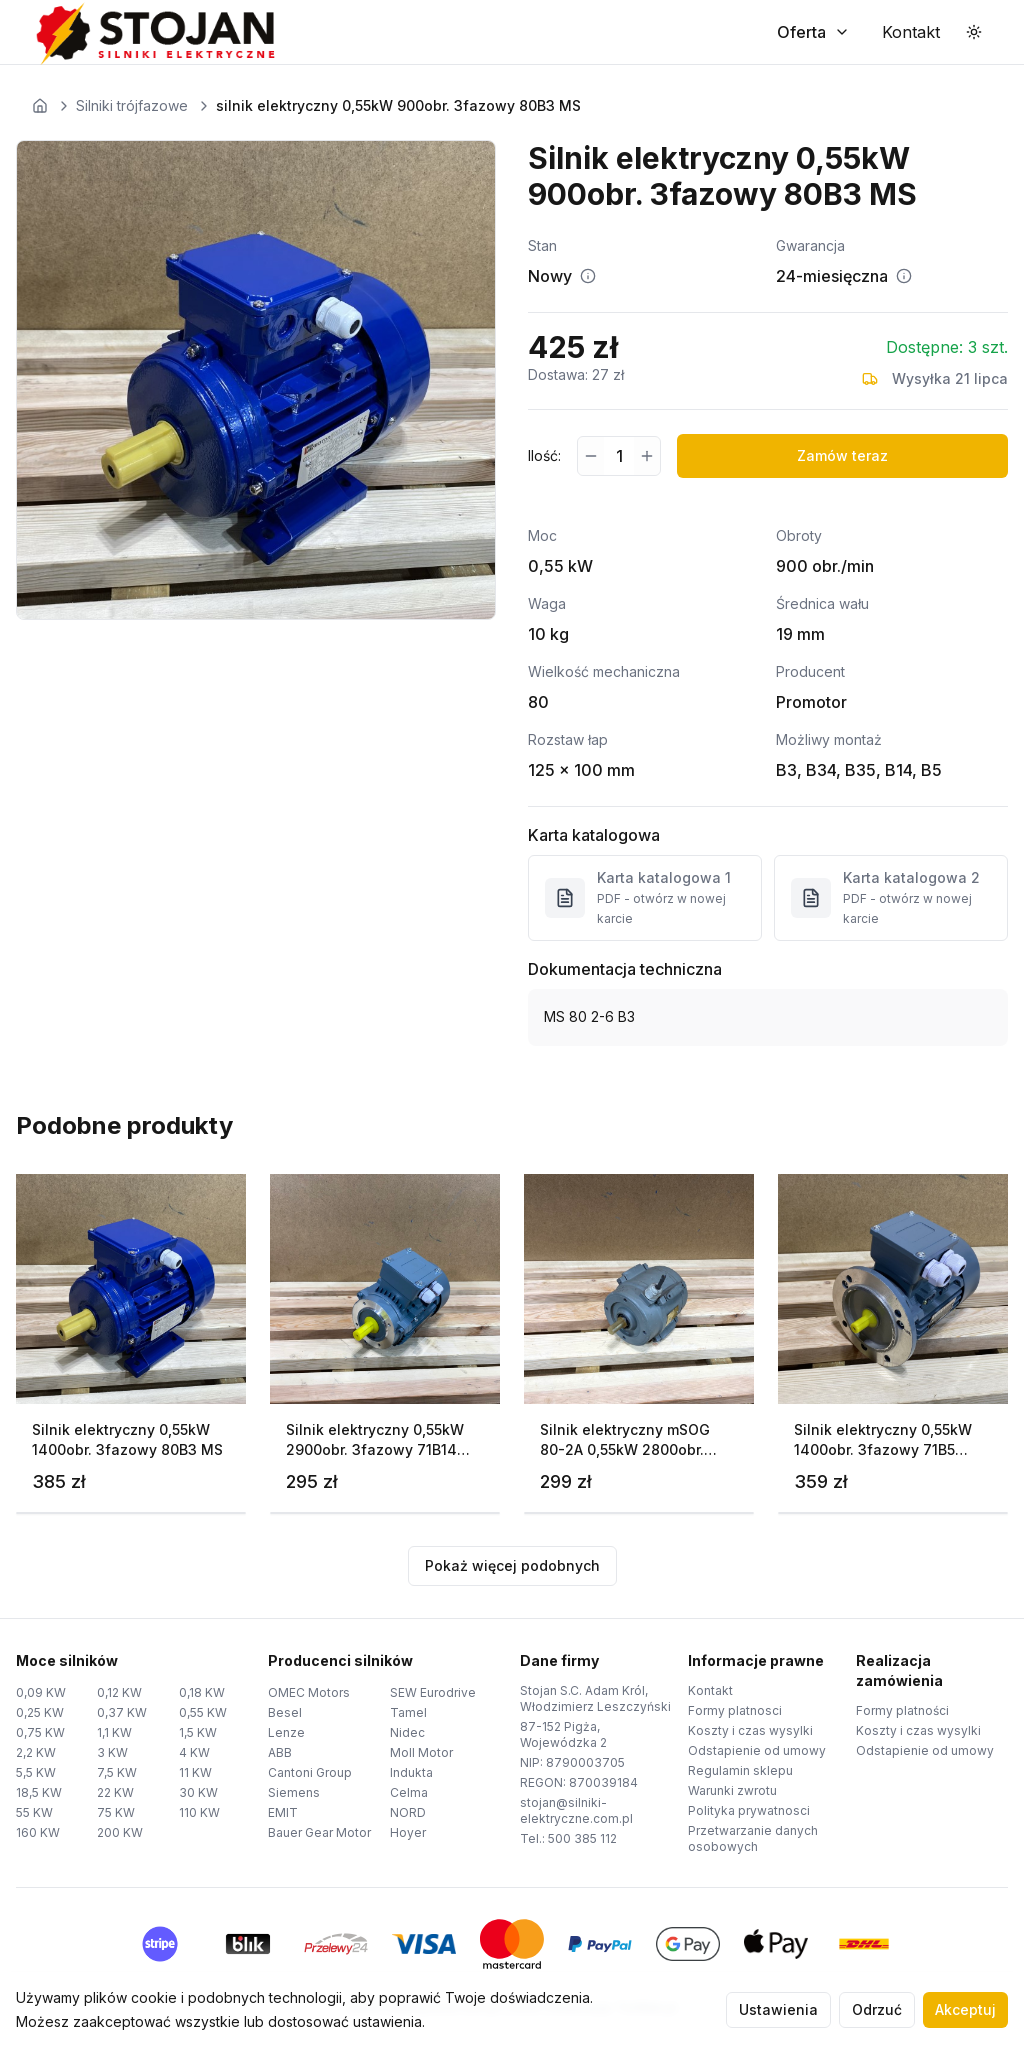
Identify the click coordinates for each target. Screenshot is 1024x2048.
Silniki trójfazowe (132, 105)
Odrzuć (877, 2009)
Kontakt (710, 1690)
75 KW (116, 1812)
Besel (285, 1712)
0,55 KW (203, 1712)
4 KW (194, 1752)
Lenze (286, 1732)
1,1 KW (114, 1732)
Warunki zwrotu (732, 1790)
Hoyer (408, 1832)
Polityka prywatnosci (749, 1810)
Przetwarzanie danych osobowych (753, 1838)
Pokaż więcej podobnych (512, 1565)
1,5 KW (198, 1732)
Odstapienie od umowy (757, 1750)
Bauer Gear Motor (319, 1832)
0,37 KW (122, 1712)
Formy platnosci (735, 1710)
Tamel (408, 1712)
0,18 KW (202, 1692)
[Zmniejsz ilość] (591, 456)
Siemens (294, 1792)
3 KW (112, 1752)
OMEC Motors (309, 1692)
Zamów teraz (842, 455)
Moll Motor (421, 1752)
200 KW (120, 1832)
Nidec (407, 1732)
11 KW (195, 1772)
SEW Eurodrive (433, 1692)
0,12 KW (119, 1692)
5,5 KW (36, 1772)
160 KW (38, 1832)
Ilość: (544, 455)
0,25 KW (40, 1712)
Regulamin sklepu (740, 1770)
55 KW (34, 1812)
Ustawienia (778, 2009)
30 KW (198, 1792)
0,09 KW (41, 1692)
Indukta (411, 1772)
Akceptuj (965, 2009)
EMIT (283, 1812)
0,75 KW (40, 1732)
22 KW (115, 1792)
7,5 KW (117, 1772)
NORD (408, 1812)
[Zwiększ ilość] (647, 456)
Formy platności (902, 1710)
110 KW (199, 1812)
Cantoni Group (310, 1772)
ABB (280, 1752)
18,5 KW (39, 1792)
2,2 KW (36, 1752)
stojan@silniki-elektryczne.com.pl (576, 1810)
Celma (409, 1792)
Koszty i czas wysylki (750, 1730)
